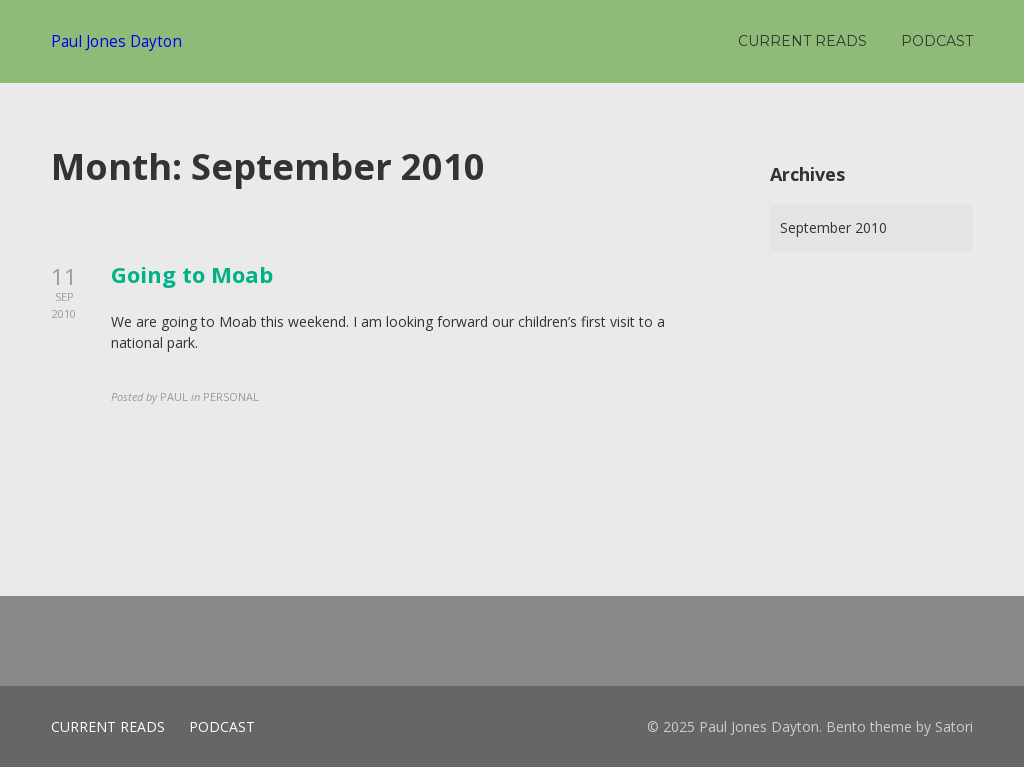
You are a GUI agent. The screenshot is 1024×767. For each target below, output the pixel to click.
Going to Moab (192, 274)
